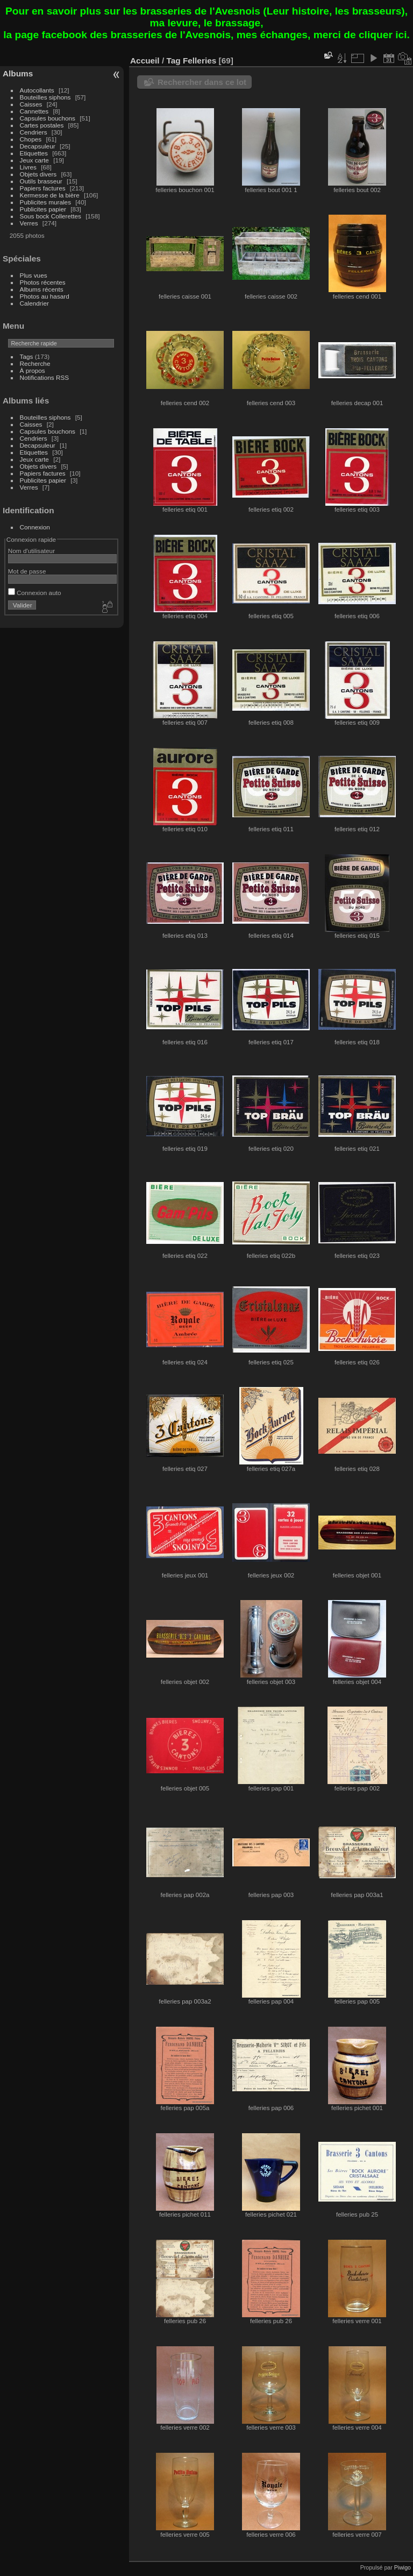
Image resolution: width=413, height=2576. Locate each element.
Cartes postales (42, 125)
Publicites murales (45, 202)
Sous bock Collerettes (50, 216)
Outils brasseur (41, 181)
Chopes (31, 139)
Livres (28, 167)
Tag (173, 60)
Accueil (145, 60)
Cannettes (34, 111)
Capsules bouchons (47, 118)
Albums (18, 73)
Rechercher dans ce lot (202, 82)
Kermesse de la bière (50, 195)
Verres (29, 223)
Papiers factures (43, 188)
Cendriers (33, 132)
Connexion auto (34, 592)
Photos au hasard (44, 296)
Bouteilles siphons (45, 97)
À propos (32, 370)
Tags (26, 356)
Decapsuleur (37, 146)
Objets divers (38, 174)
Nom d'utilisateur (31, 550)
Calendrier (34, 303)
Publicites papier (43, 209)
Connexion (35, 526)
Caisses (31, 104)
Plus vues (33, 275)
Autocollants (37, 90)
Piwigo (402, 2567)
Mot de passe (27, 571)
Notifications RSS (44, 377)
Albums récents (41, 289)
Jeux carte (34, 160)
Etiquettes (34, 153)
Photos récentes (43, 282)
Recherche (35, 363)
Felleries (199, 60)
